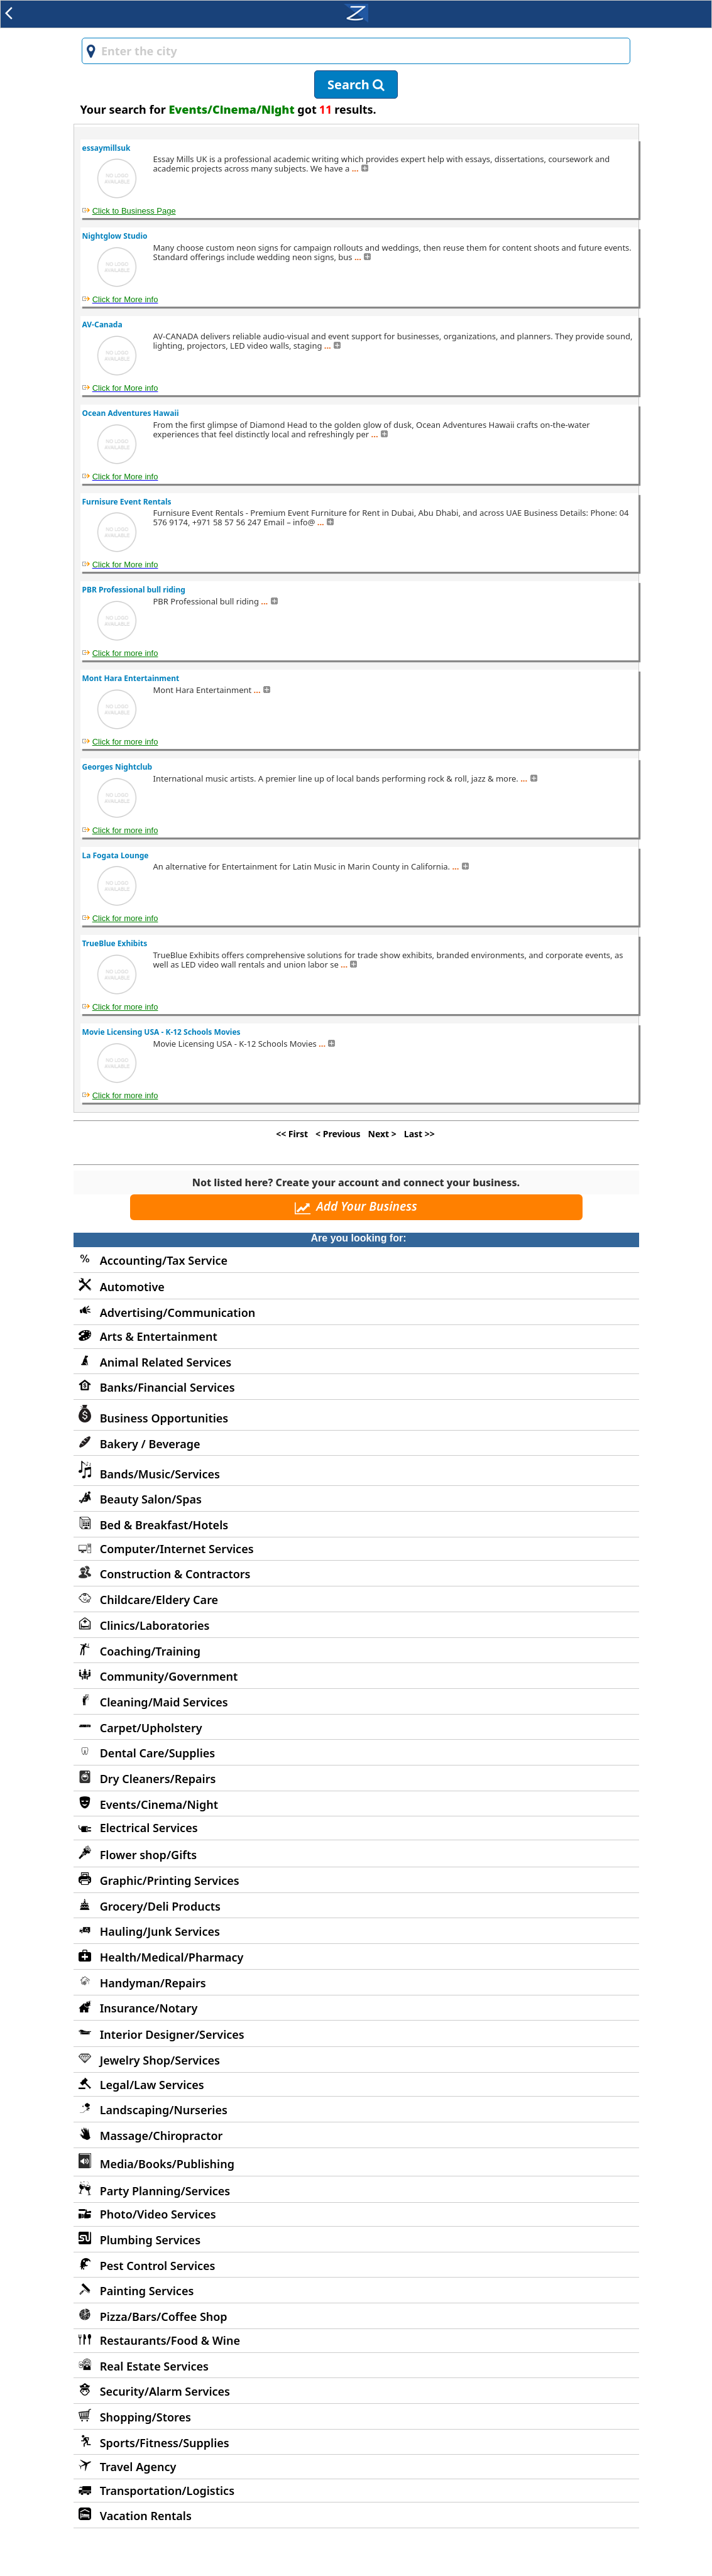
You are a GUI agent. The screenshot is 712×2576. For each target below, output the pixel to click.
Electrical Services (149, 1827)
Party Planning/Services (165, 2190)
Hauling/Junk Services (160, 1931)
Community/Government (169, 1676)
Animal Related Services (165, 1362)
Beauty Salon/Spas (151, 1499)
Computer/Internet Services (177, 1548)
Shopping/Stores (145, 2417)
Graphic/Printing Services (169, 1880)
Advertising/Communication (178, 1312)
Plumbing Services (150, 2239)
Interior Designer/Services (172, 2034)
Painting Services (147, 2290)
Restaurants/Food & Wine (170, 2340)
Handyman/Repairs (153, 1982)
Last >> (419, 1134)
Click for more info (125, 653)
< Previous (337, 1134)
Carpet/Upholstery (151, 1727)
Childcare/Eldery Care (159, 1599)
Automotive (132, 1286)
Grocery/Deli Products (160, 1906)
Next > (382, 1134)
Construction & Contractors (175, 1573)
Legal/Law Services (152, 2084)
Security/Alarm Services (165, 2391)
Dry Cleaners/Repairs (158, 1778)
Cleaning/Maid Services (164, 1702)
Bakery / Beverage (150, 1443)
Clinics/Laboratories (155, 1625)
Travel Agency (138, 2466)
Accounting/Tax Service (163, 1260)
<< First (292, 1134)
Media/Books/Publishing (167, 2163)
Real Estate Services (154, 2366)
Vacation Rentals (146, 2515)
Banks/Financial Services (167, 1387)
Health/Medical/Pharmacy (172, 1957)
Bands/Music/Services (160, 1474)
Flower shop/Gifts (148, 1854)
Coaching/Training (150, 1651)
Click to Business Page (134, 211)
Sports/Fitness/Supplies (164, 2442)
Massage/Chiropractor (161, 2135)
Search (356, 84)
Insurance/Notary (149, 2008)
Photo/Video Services (158, 2214)
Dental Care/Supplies (158, 1752)
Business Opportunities (164, 1418)
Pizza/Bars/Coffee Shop (163, 2316)
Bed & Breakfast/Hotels (164, 1524)
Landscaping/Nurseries (163, 2109)
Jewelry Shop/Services (160, 2060)
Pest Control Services (158, 2265)
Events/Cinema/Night (159, 1804)
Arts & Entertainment (158, 1336)
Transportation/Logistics (167, 2490)
